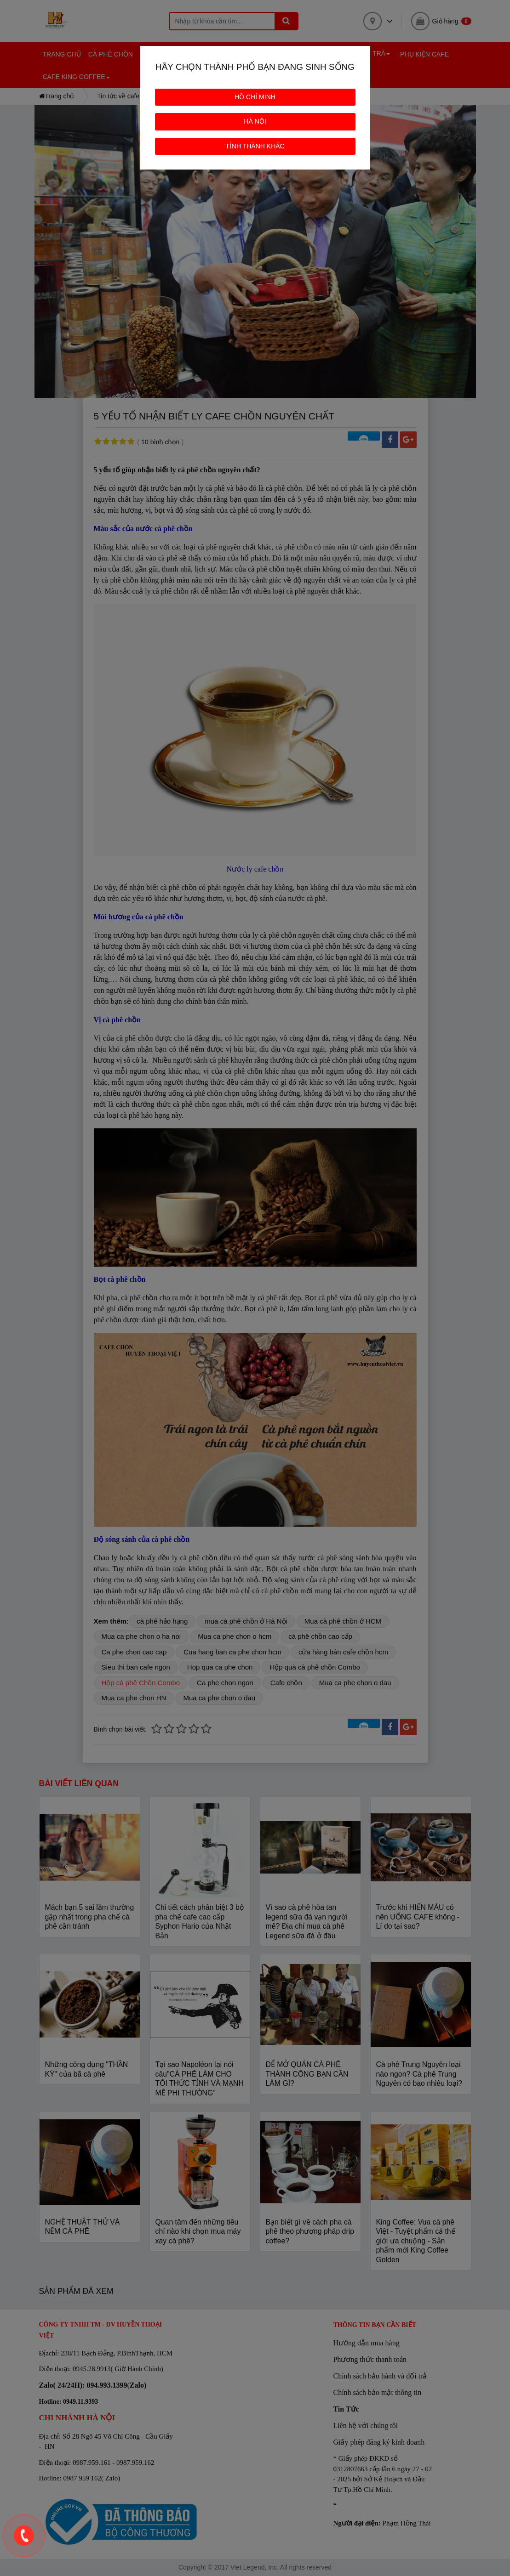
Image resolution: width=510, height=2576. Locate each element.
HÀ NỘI (255, 121)
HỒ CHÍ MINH (255, 97)
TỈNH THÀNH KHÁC (254, 146)
